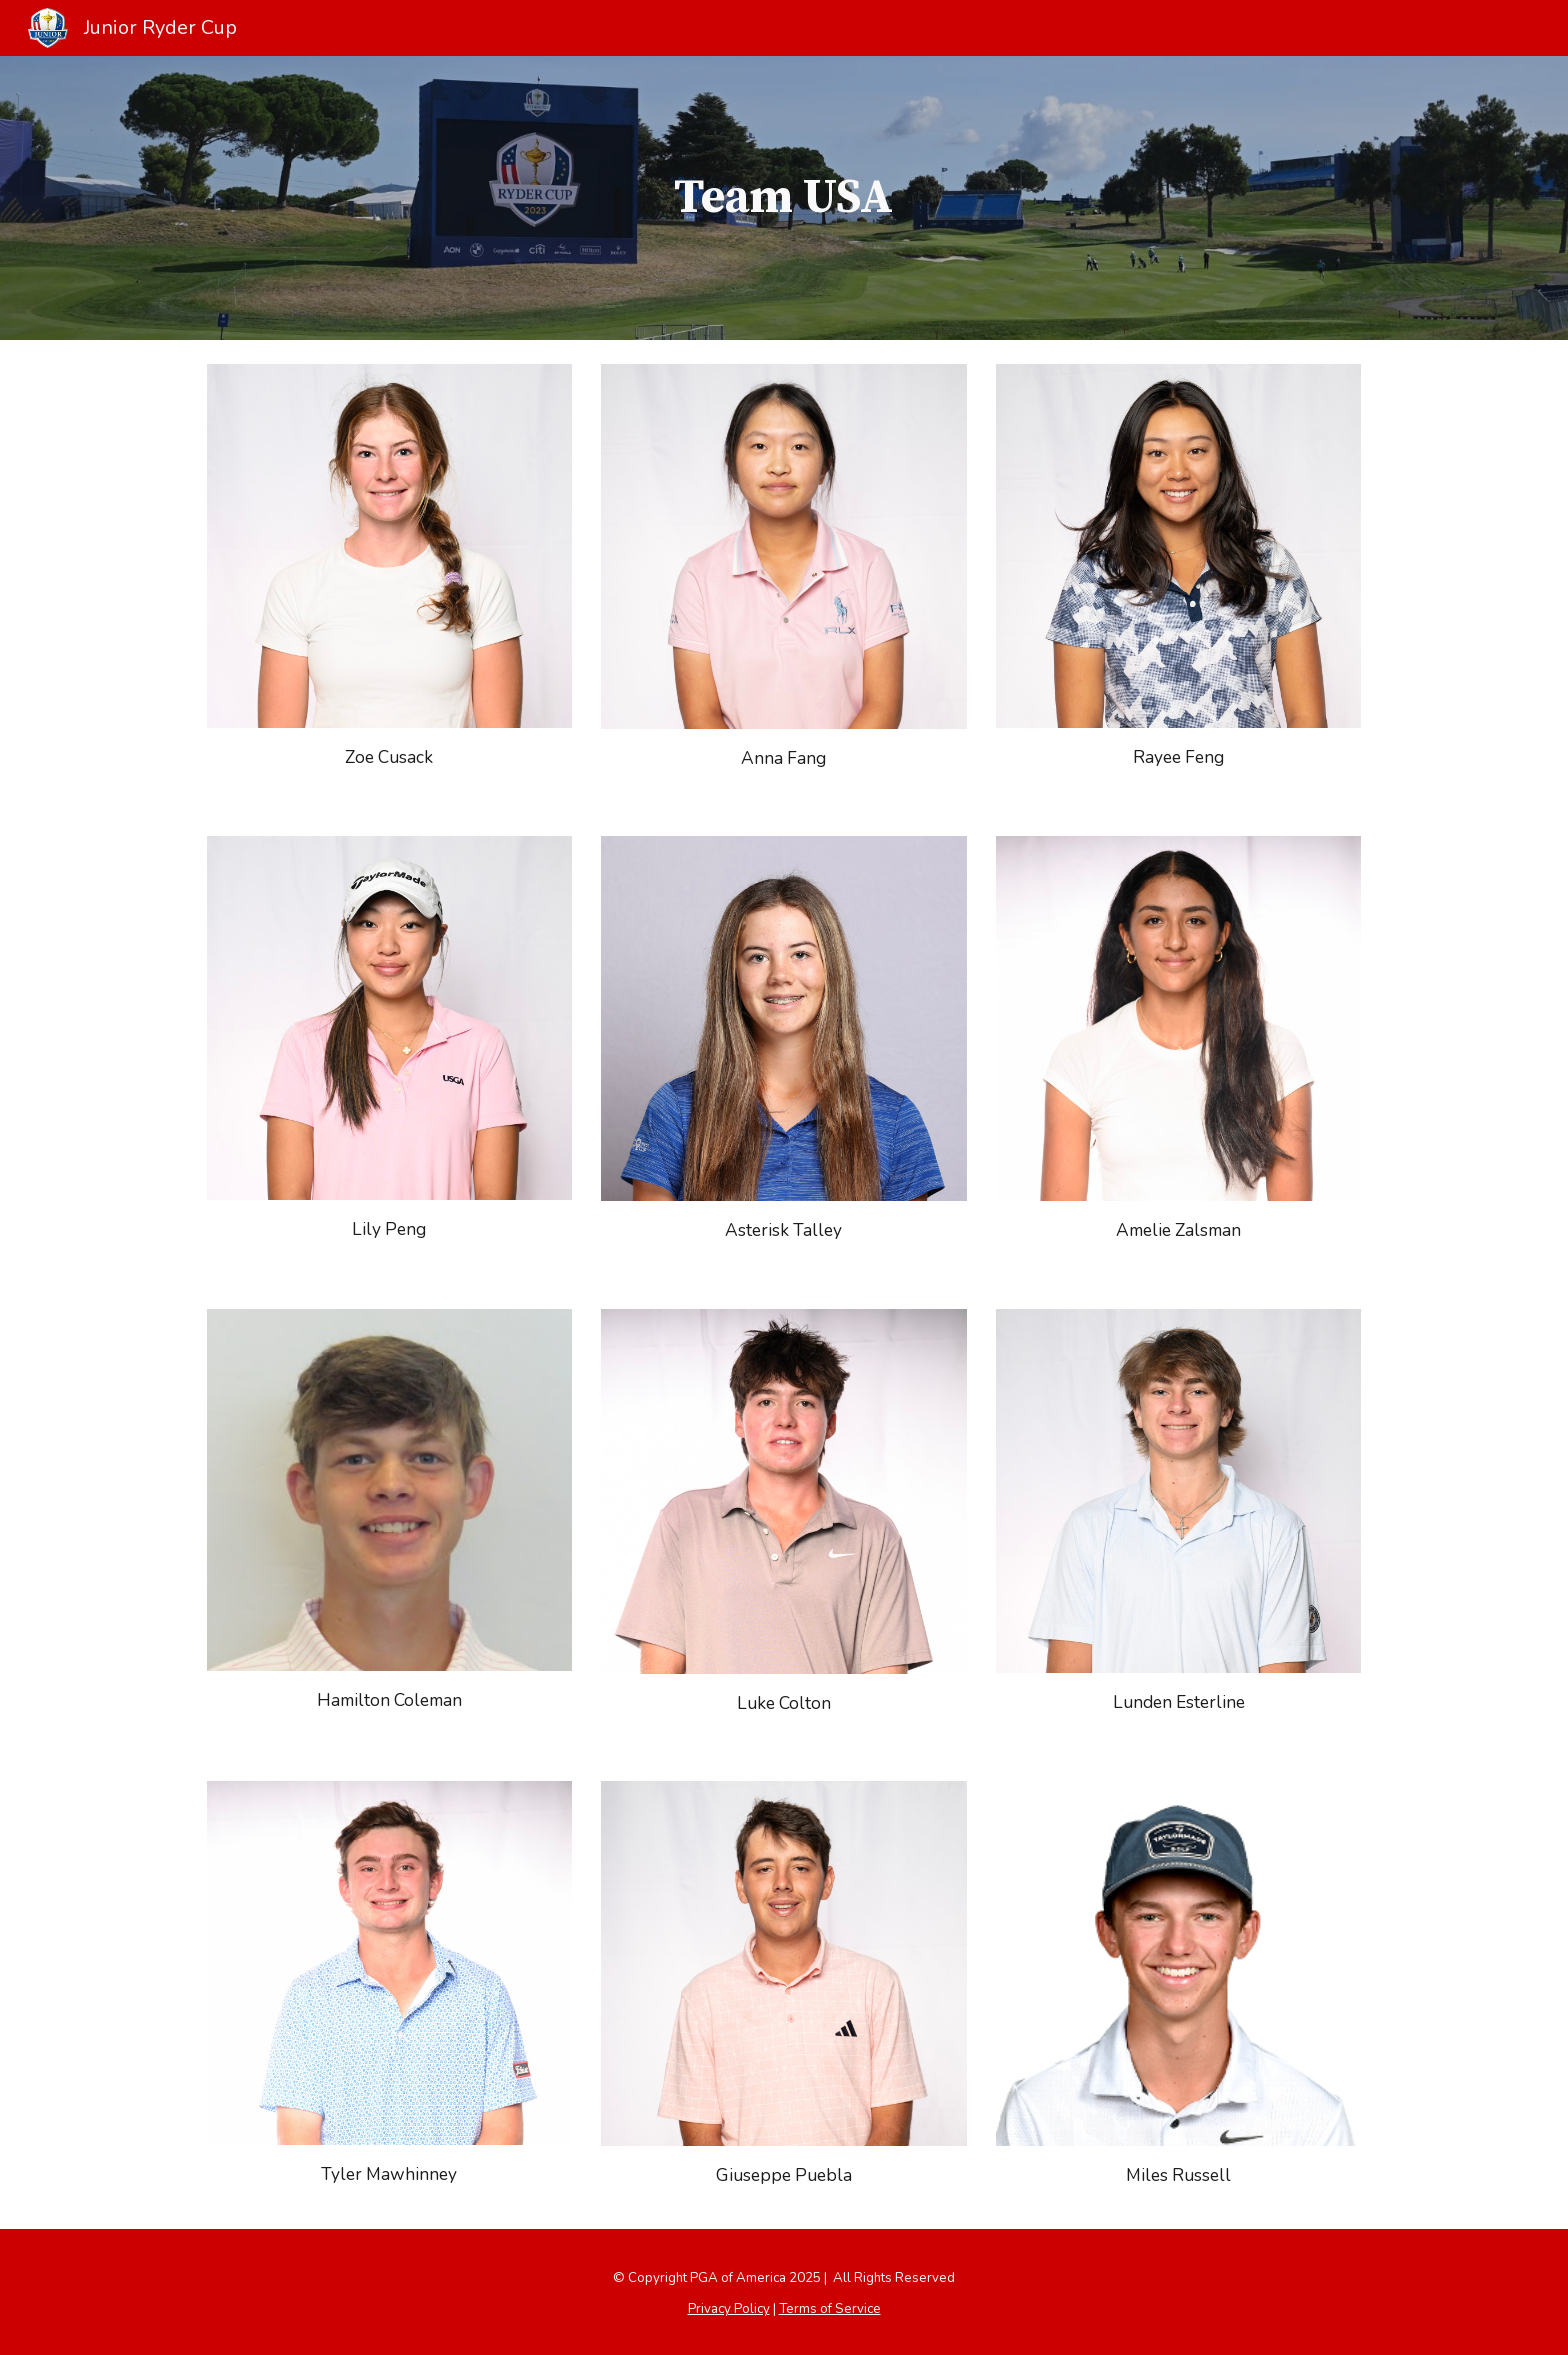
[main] (784, 198)
